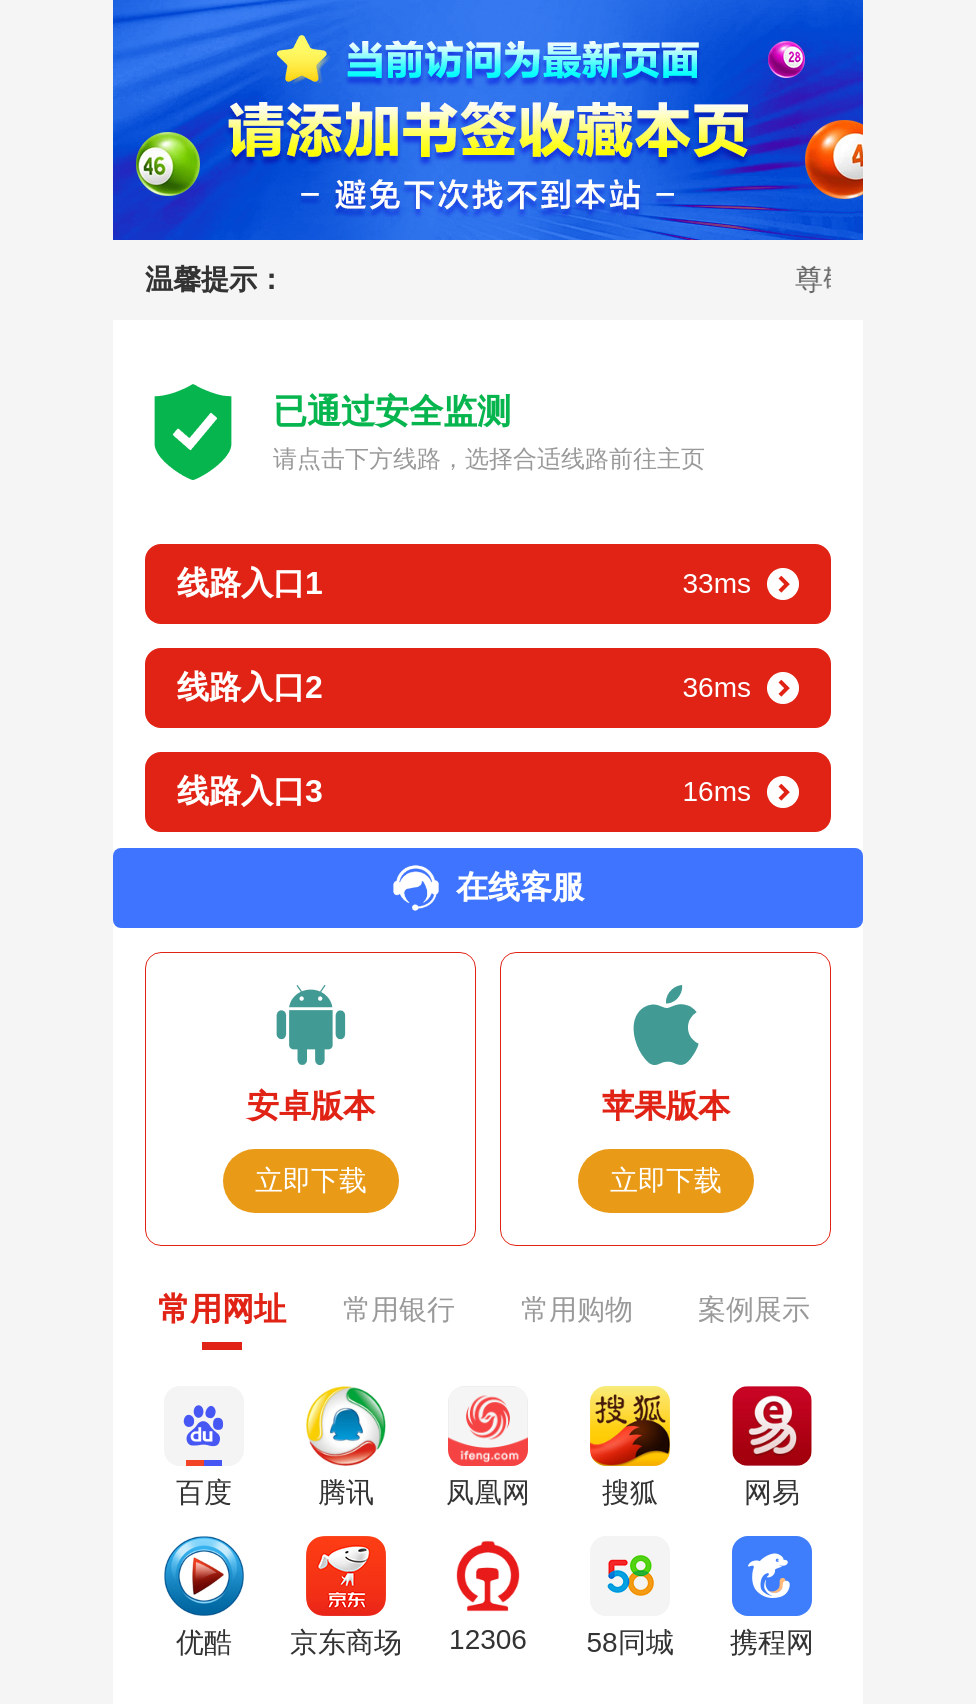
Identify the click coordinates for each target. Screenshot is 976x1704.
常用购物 (577, 1309)
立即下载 (311, 1180)
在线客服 (488, 888)
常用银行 (399, 1309)
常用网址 (222, 1309)
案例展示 (754, 1309)
